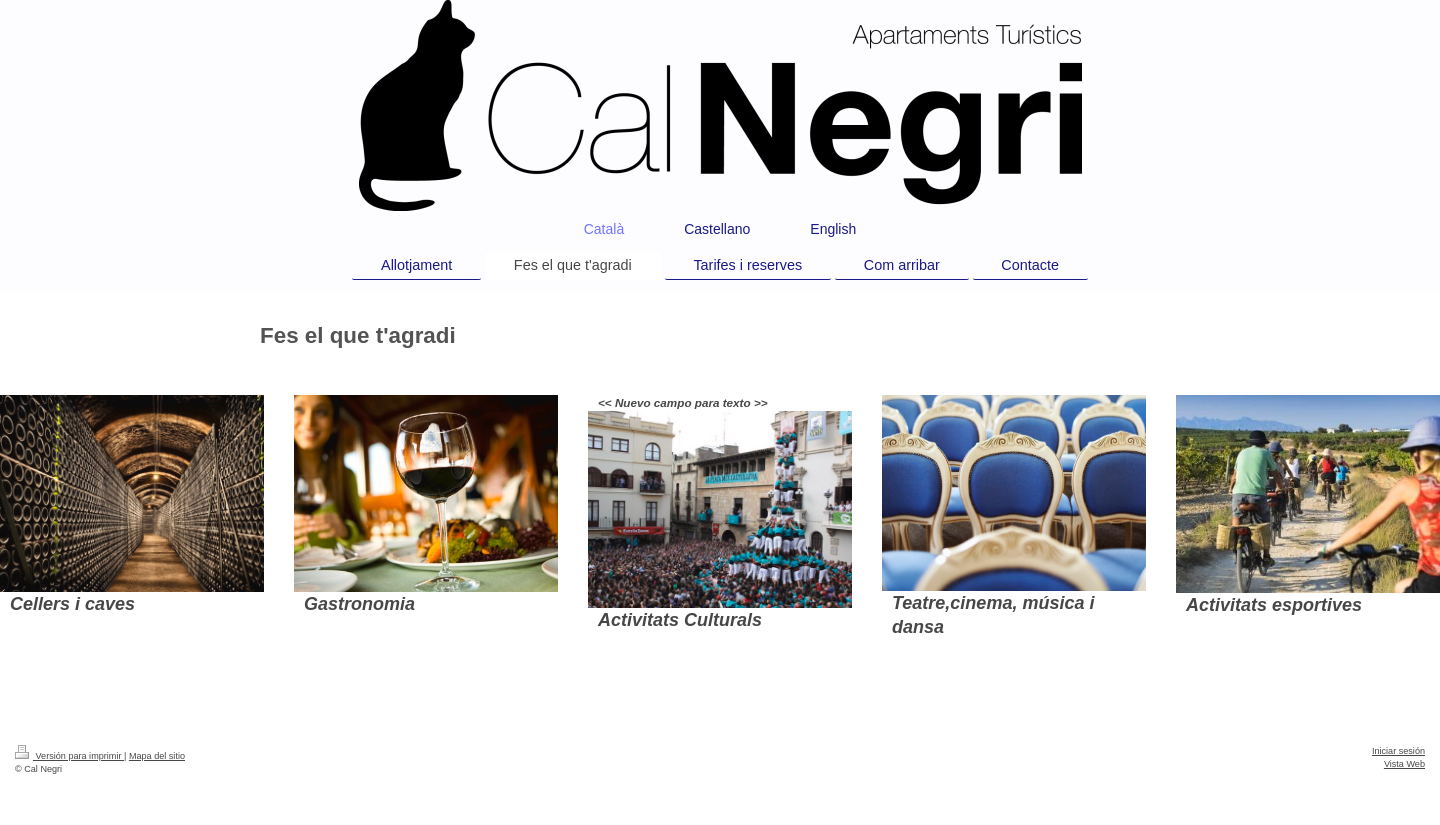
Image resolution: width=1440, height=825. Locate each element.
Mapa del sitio (157, 756)
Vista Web (1404, 764)
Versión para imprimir (69, 756)
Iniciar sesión (1398, 751)
